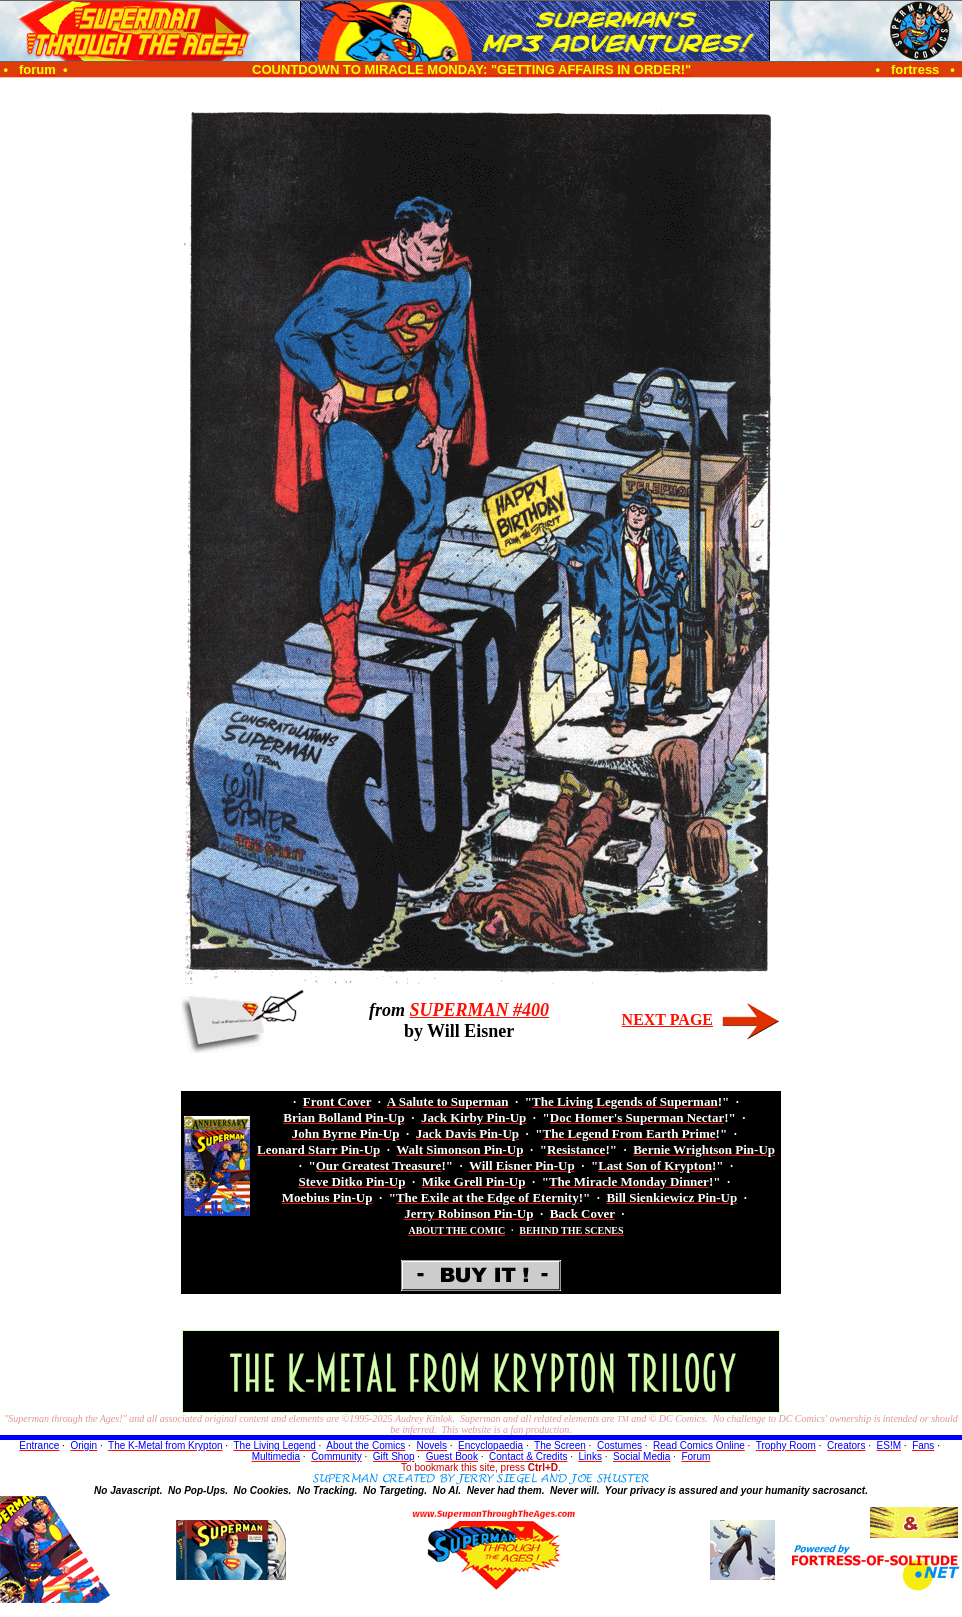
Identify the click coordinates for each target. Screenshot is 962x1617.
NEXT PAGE (667, 1019)
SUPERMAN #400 (480, 1010)
